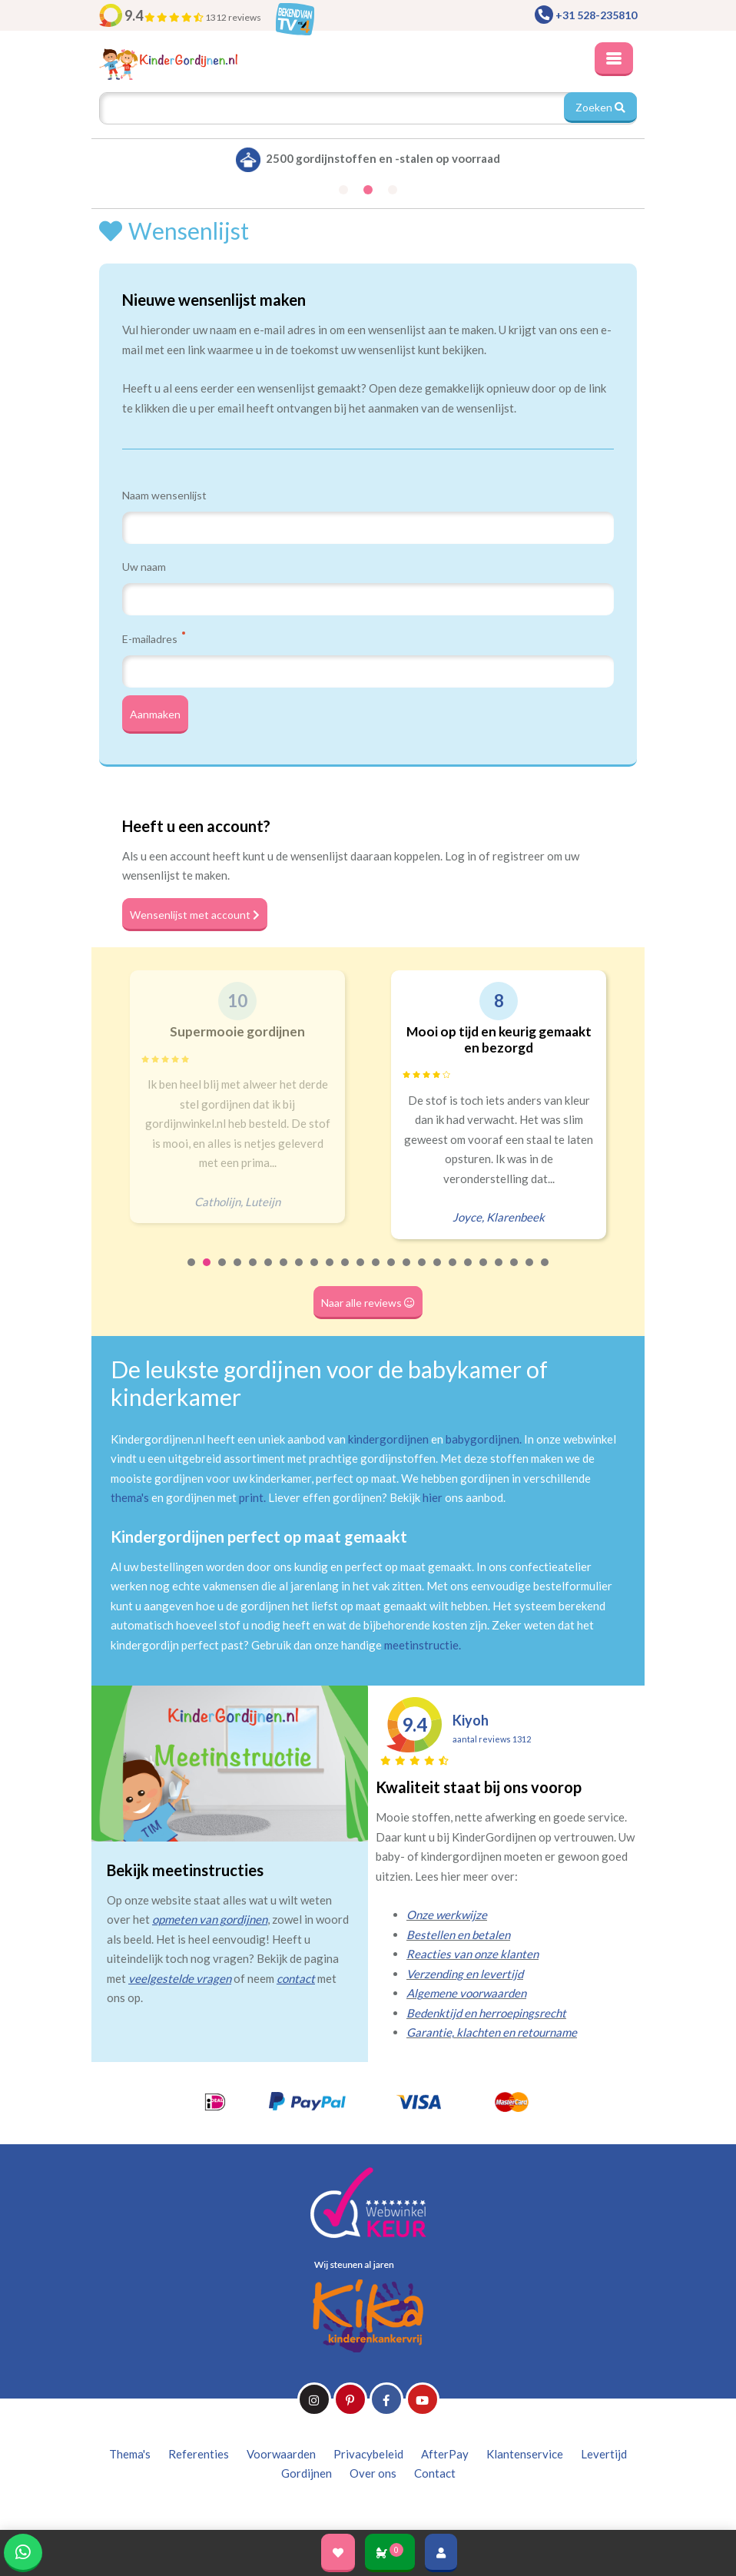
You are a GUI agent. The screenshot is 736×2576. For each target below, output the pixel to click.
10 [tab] (330, 1272)
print (251, 1497)
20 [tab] (484, 1272)
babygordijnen (482, 1439)
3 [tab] (222, 1272)
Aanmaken (155, 714)
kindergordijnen (388, 1439)
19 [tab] (468, 1272)
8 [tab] (299, 1272)
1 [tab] (192, 1272)
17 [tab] (438, 1272)
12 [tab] (361, 1272)
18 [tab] (453, 1272)
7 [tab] (284, 1272)
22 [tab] (514, 1272)
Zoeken (600, 107)
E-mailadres (153, 638)
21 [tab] (499, 1272)
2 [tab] (207, 1272)
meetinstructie (421, 1645)
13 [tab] (376, 1272)
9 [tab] (315, 1272)
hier (433, 1497)
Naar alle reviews (368, 1302)
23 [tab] (530, 1272)
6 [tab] (269, 1272)
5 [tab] (253, 1272)
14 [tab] (391, 1272)
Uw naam (144, 566)
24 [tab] (545, 1272)
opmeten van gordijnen (209, 1919)
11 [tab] (345, 1272)
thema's (130, 1497)
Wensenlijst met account (195, 914)
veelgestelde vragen (179, 1978)
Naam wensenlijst (164, 495)
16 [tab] (422, 1272)
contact (296, 1978)
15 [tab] (407, 1272)
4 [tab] (238, 1272)
